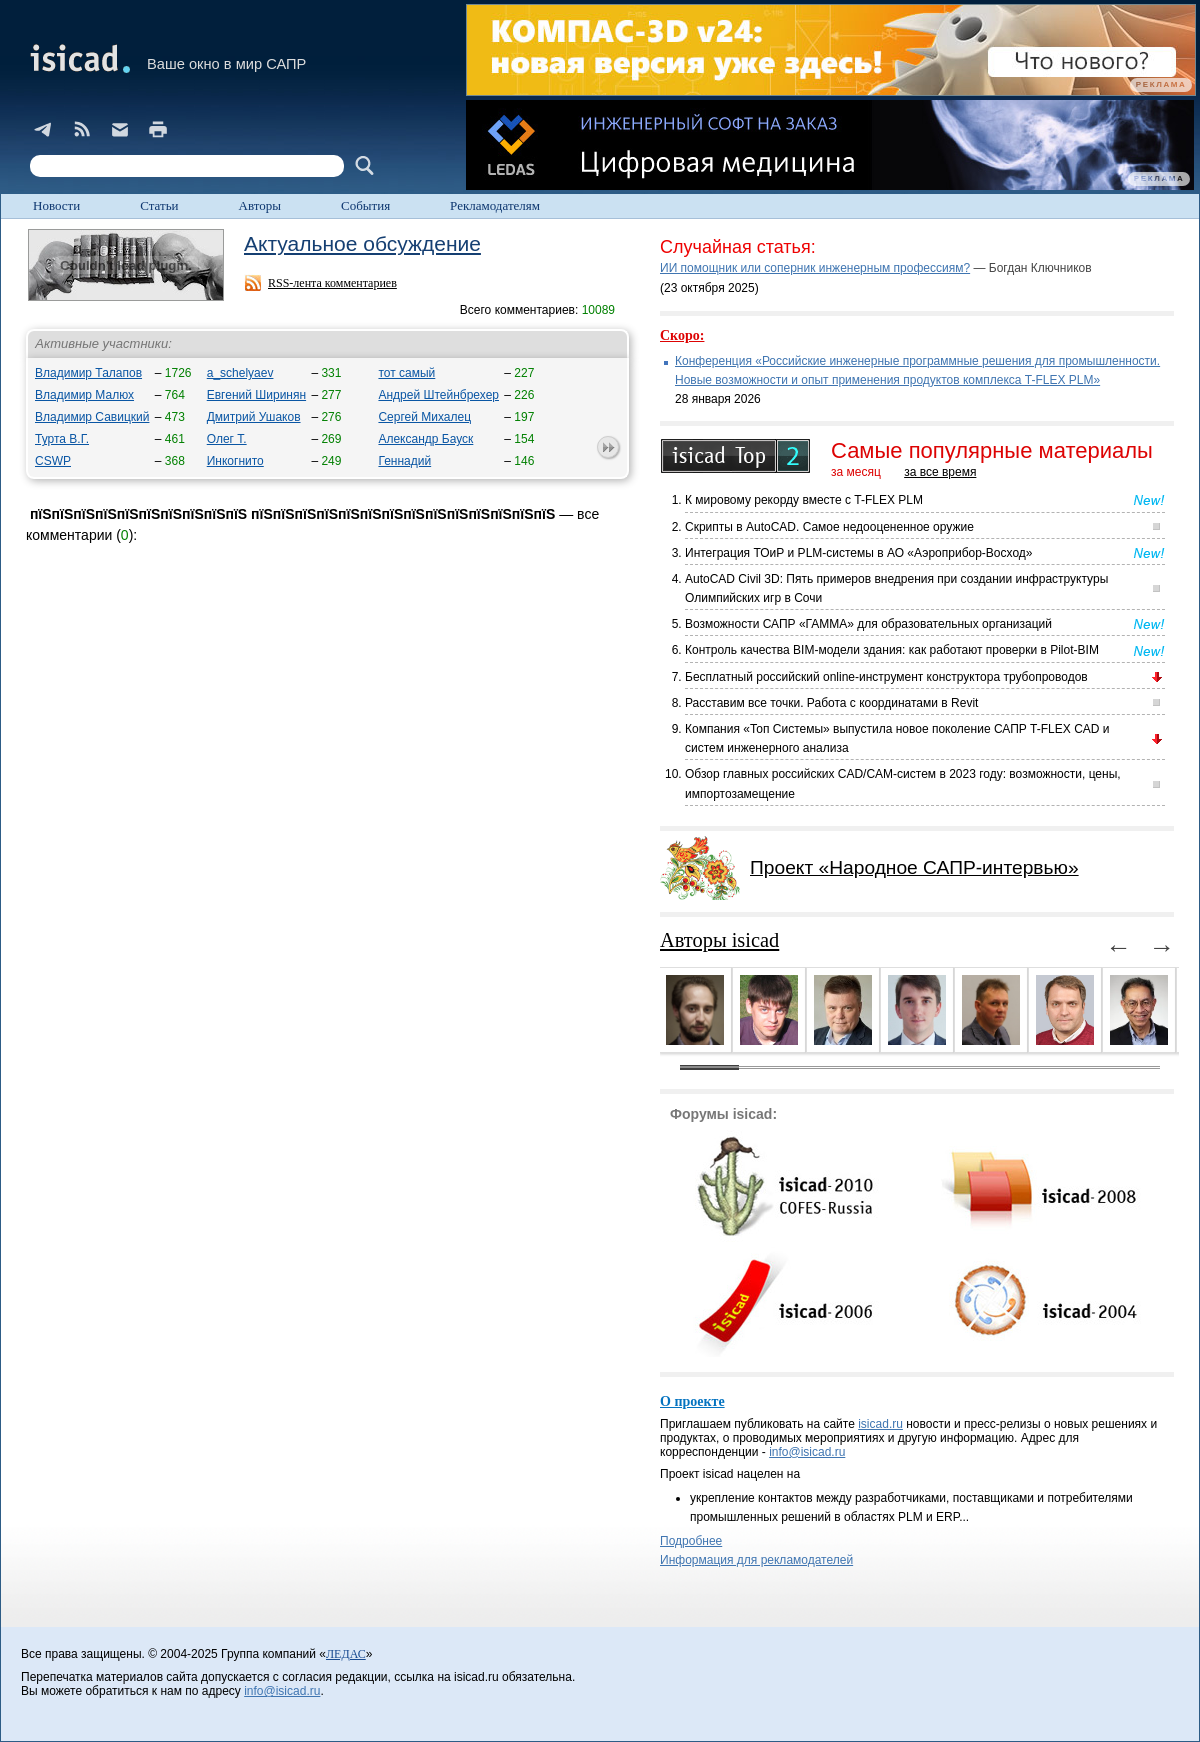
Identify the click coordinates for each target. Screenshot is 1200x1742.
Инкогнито (235, 461)
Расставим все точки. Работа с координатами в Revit (831, 703)
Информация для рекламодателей (756, 1560)
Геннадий (404, 461)
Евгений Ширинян (256, 395)
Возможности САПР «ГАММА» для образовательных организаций (868, 624)
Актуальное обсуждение (362, 243)
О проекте (692, 1401)
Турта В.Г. (62, 439)
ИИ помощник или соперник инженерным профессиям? (815, 268)
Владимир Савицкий (92, 417)
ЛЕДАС (346, 1654)
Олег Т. (227, 439)
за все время (940, 472)
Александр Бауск (425, 439)
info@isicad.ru (807, 1452)
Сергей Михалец (424, 417)
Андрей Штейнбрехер (438, 395)
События (365, 205)
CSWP (53, 461)
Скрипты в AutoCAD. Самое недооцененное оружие (829, 527)
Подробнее (691, 1541)
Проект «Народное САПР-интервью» (914, 867)
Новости (56, 205)
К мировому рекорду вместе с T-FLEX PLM (804, 500)
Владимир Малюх (84, 395)
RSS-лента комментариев (332, 283)
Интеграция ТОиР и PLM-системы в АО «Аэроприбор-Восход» (859, 553)
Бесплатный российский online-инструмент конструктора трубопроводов (886, 677)
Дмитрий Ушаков (254, 417)
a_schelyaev (240, 373)
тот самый (406, 373)
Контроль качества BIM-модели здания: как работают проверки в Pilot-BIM (892, 650)
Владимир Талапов (88, 373)
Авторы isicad (719, 940)
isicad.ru (880, 1424)
